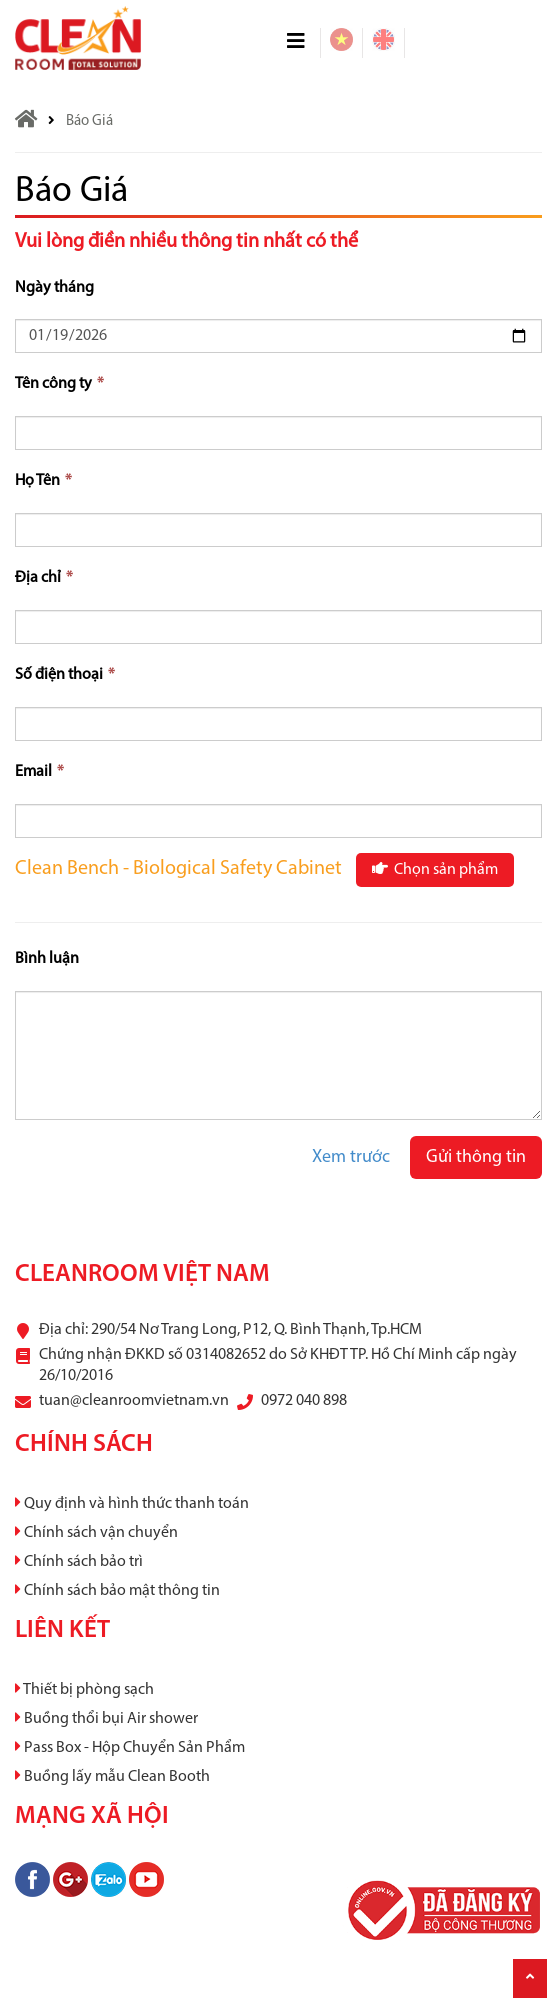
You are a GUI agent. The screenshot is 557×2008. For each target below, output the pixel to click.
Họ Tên (43, 481)
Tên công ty (59, 384)
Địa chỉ (44, 578)
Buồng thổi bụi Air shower (106, 1719)
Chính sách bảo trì (79, 1562)
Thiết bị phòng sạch (84, 1690)
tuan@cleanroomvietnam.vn (134, 1401)
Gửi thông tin (476, 1157)
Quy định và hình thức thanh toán (132, 1504)
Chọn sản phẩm (435, 869)
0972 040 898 (304, 1401)
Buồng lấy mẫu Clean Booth (112, 1777)
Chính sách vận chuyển (96, 1533)
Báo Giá (89, 121)
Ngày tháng (54, 288)
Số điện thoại (65, 675)
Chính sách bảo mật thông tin (117, 1591)
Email (39, 772)
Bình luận (47, 959)
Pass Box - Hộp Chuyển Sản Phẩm (130, 1748)
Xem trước (351, 1157)
